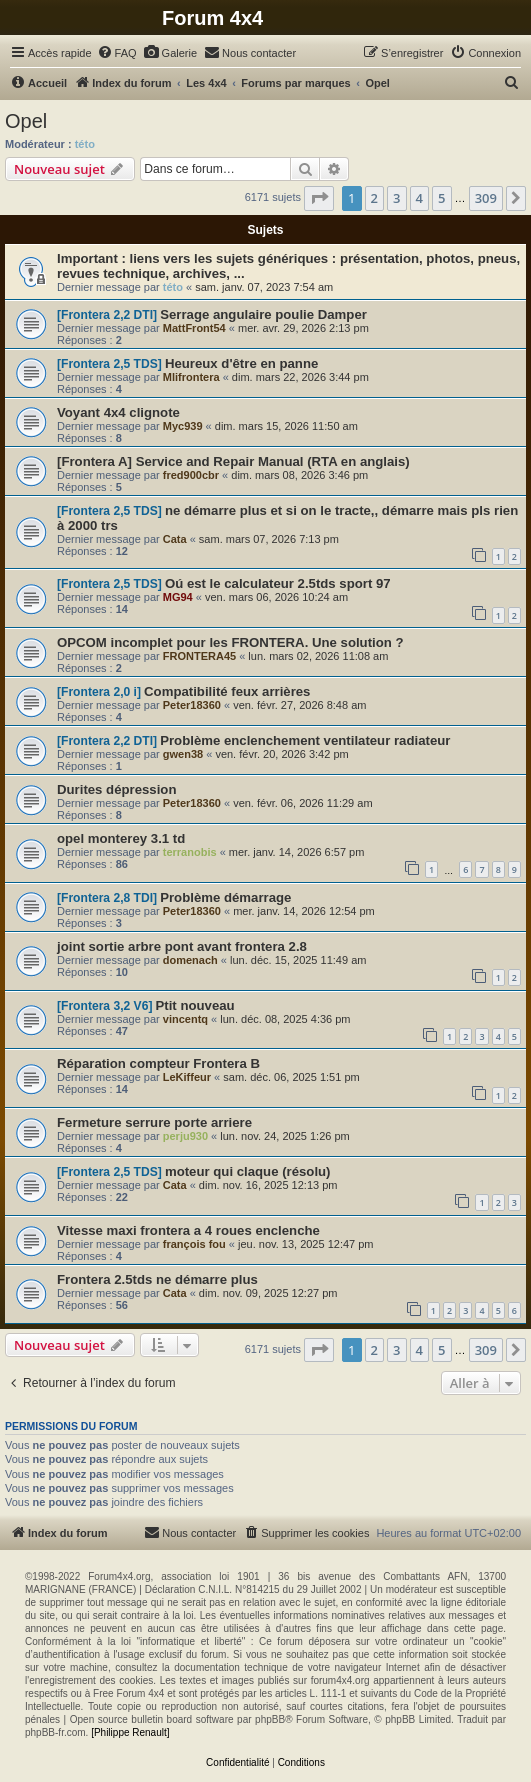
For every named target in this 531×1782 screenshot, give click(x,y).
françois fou (194, 1244)
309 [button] (486, 198)
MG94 (178, 597)
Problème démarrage (225, 897)
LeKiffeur (187, 1077)
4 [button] (419, 198)
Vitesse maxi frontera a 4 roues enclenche (188, 1230)
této (85, 144)
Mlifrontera (191, 377)
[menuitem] (117, 53)
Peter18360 (192, 705)
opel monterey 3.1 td (121, 838)
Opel (26, 121)
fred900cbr (191, 475)
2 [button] (374, 198)
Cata (175, 539)
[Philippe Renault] (130, 1732)
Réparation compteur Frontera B (158, 1063)
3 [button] (396, 198)
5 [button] (441, 198)
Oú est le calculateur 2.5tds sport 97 (278, 583)
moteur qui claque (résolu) (248, 1171)
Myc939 (183, 426)
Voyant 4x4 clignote (118, 412)
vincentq (185, 1019)
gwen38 (183, 754)
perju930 (185, 1136)
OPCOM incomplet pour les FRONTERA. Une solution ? (230, 642)
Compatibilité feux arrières (227, 691)
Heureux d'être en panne (241, 363)
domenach (190, 960)
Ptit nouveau (195, 1005)
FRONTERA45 (199, 656)
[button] (319, 198)
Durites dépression (116, 789)
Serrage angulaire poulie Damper (263, 314)
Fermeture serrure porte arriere (154, 1122)
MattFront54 (194, 328)
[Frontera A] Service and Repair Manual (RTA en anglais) (233, 461)
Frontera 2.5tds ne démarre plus (157, 1279)
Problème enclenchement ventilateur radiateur (305, 740)
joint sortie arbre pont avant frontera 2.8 (182, 946)
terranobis (190, 852)
